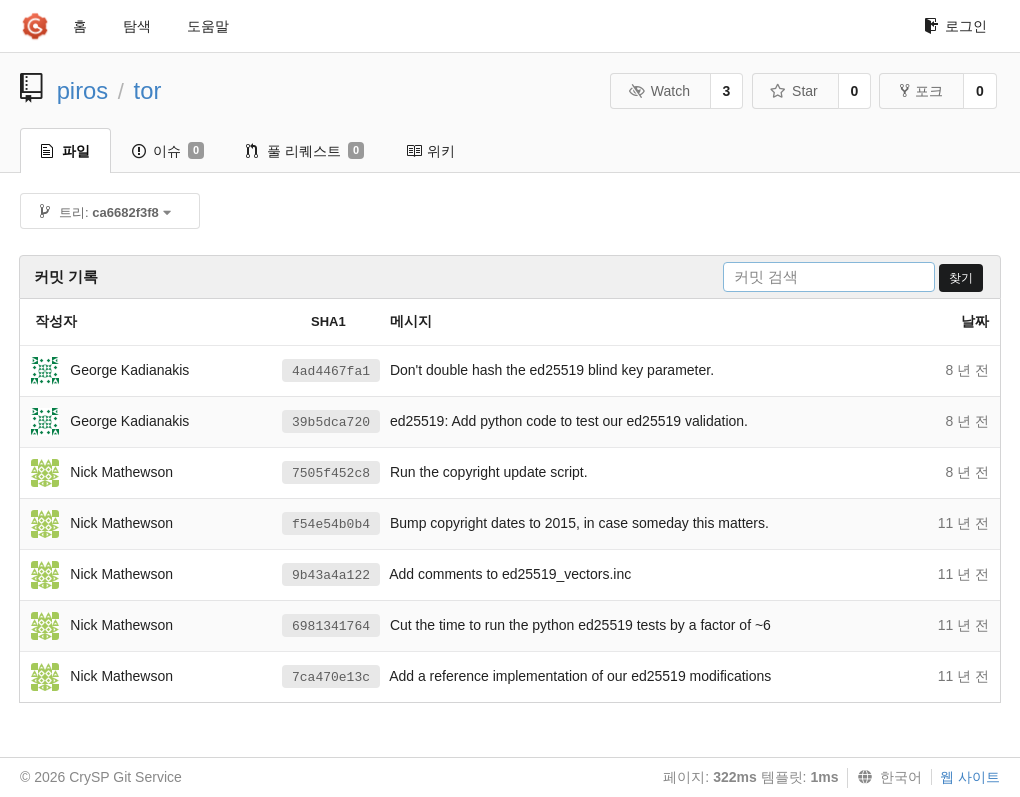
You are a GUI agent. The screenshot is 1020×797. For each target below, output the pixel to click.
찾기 (961, 278)
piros (83, 90)
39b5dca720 (331, 422)
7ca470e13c (331, 677)
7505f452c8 (331, 473)
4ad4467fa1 (331, 371)
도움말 (208, 26)
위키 (430, 151)
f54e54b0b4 (331, 524)
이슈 (168, 151)
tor (148, 90)
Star (794, 91)
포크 (921, 91)
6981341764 (331, 626)
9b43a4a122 (331, 575)
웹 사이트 (970, 777)
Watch (659, 91)
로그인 (955, 26)
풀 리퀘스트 (305, 151)
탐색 (137, 26)
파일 (65, 151)
